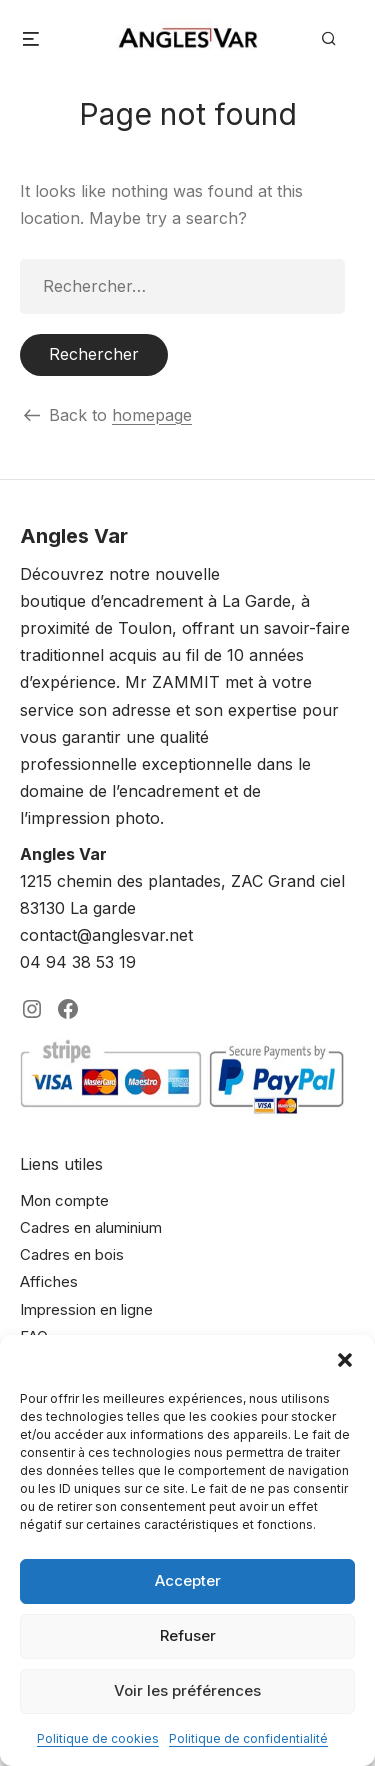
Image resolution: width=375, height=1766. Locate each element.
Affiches (49, 1281)
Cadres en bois (72, 1254)
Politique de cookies (98, 1738)
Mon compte (64, 1200)
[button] (345, 1360)
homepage (152, 415)
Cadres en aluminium (91, 1227)
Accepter (188, 1580)
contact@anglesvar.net (106, 935)
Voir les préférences (187, 1690)
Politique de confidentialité (248, 1738)
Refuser (188, 1635)
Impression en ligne (86, 1309)
